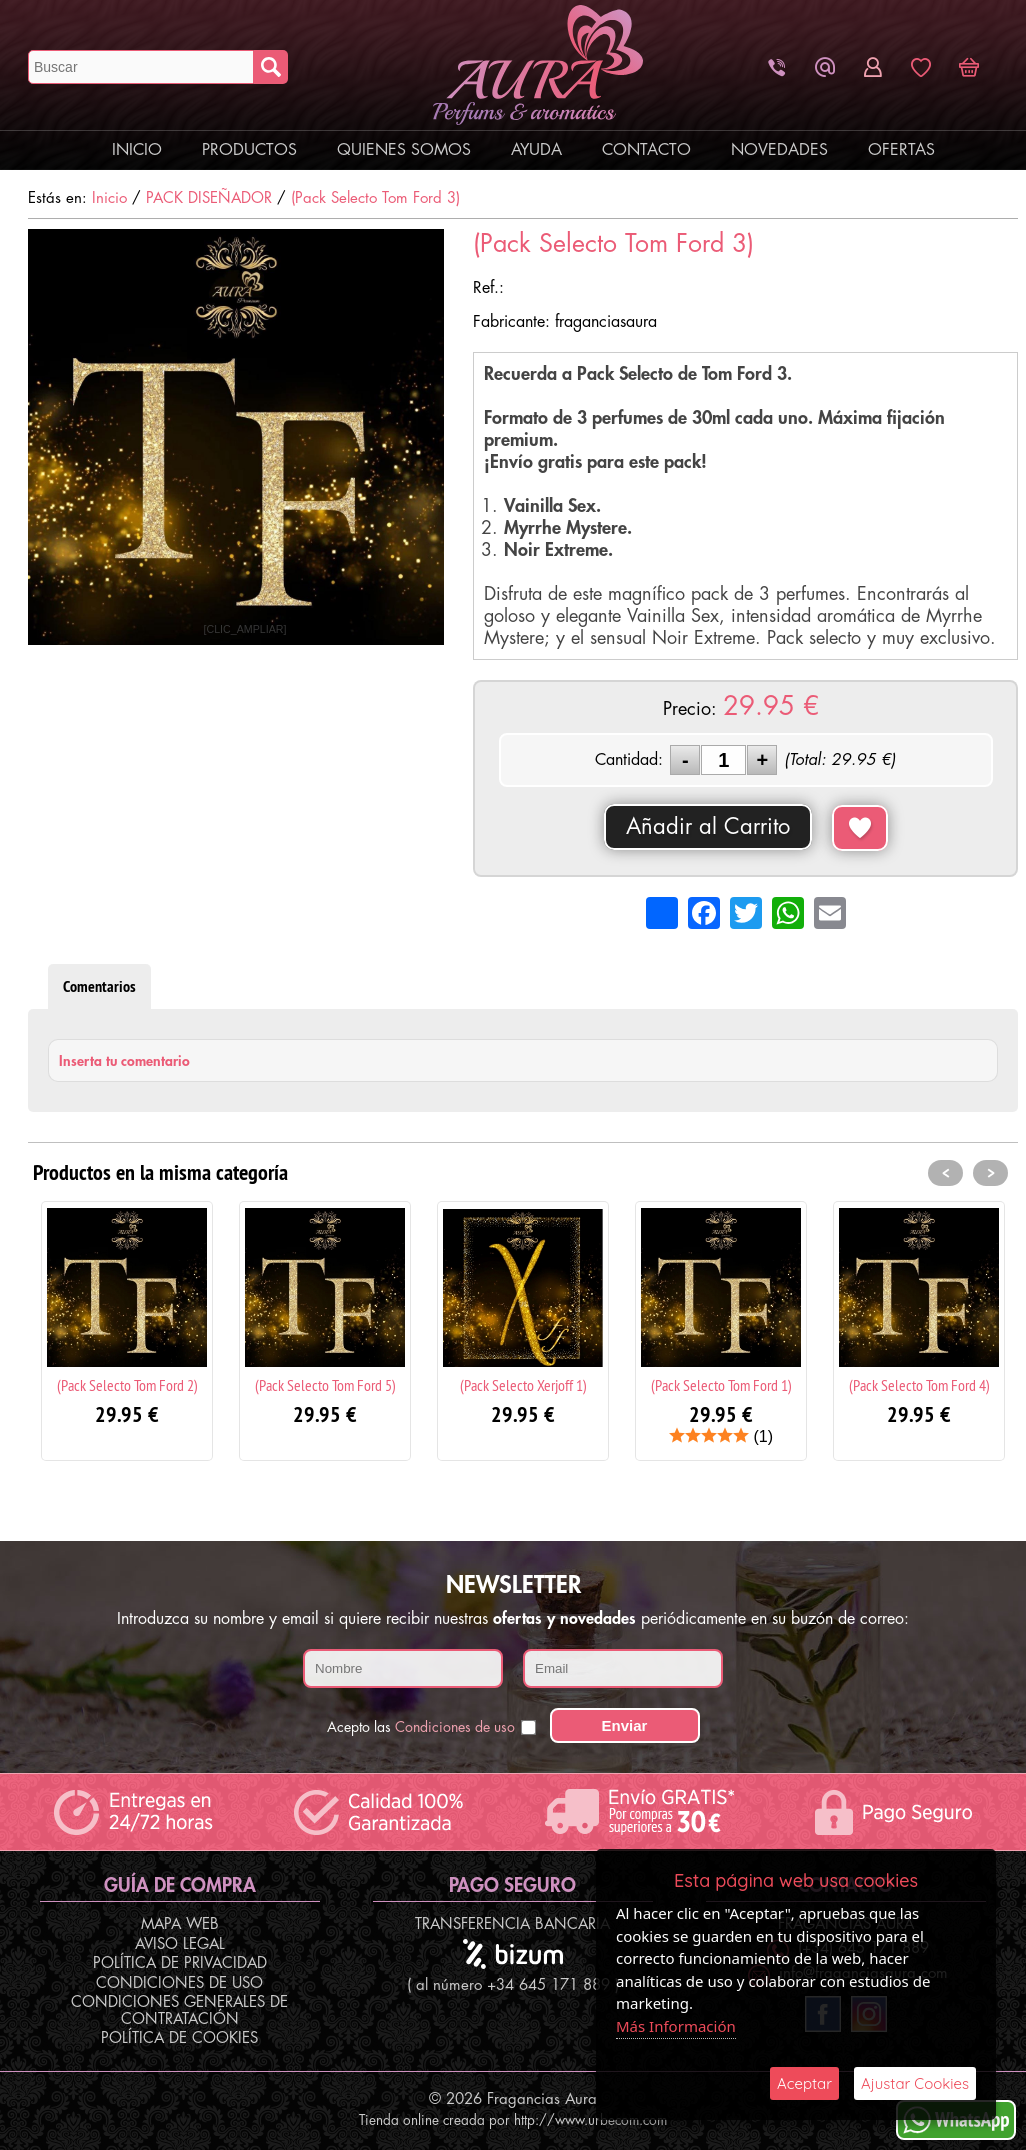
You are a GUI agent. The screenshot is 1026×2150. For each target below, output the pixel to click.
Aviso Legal (180, 1944)
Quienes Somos (404, 150)
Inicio (137, 150)
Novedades (779, 150)
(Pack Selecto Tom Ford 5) (325, 1385)
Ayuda (536, 150)
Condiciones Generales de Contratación (179, 2011)
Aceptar (804, 2083)
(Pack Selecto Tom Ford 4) (919, 1385)
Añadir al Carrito (708, 827)
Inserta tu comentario (124, 1061)
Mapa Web (180, 1924)
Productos (249, 150)
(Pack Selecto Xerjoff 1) (523, 1385)
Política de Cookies (179, 2038)
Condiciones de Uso (179, 1983)
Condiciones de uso (455, 1727)
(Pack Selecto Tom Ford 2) (127, 1385)
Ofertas (901, 150)
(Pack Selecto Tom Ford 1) (721, 1385)
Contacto (646, 150)
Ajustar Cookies (915, 2083)
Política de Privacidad (180, 1963)
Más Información (676, 2026)
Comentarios (99, 986)
